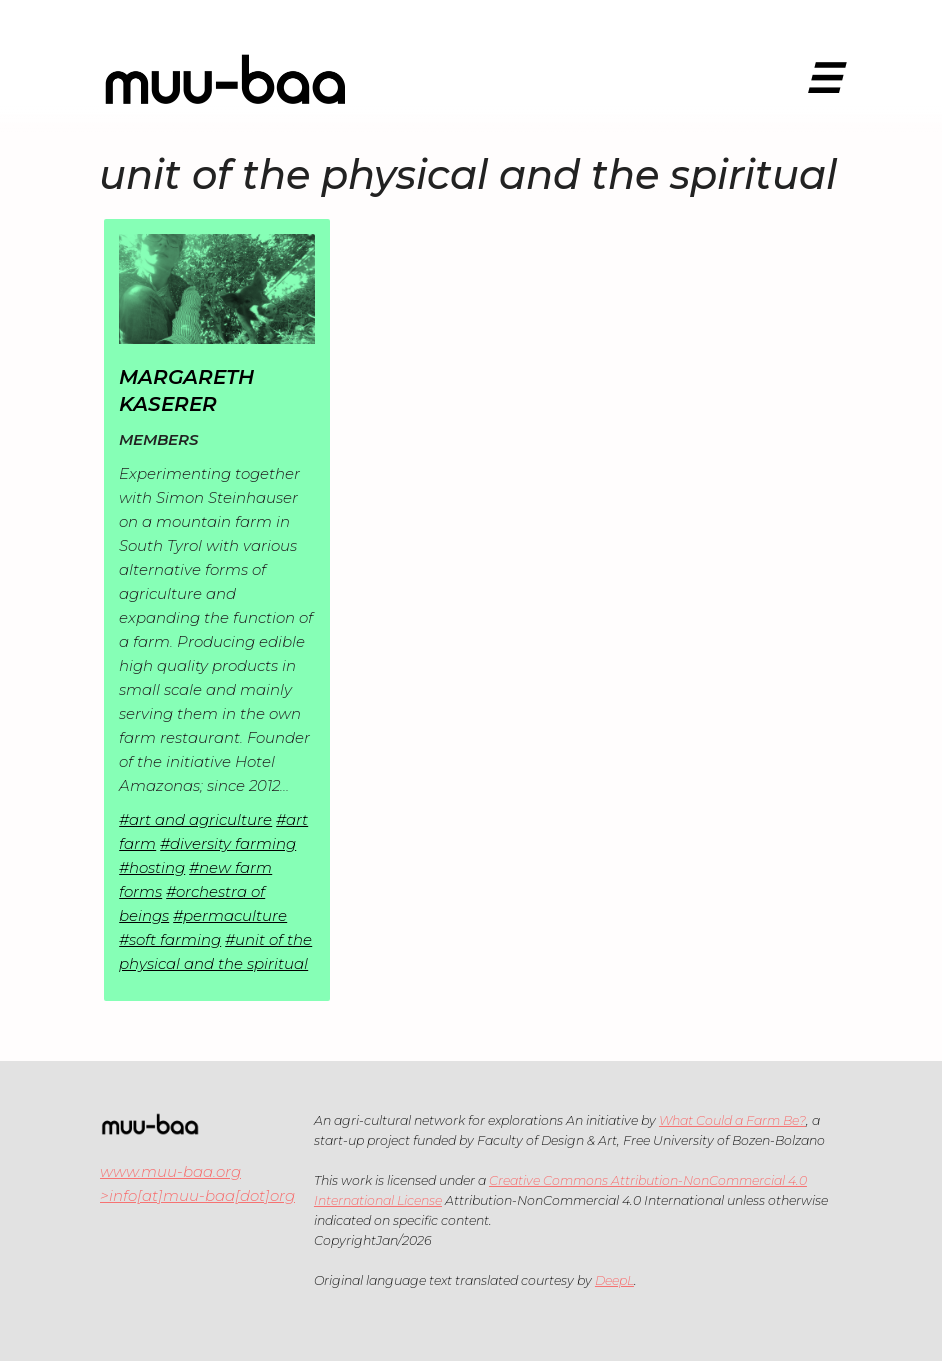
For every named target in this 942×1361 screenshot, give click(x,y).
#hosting (152, 867)
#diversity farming (228, 843)
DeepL (614, 1280)
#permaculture (230, 915)
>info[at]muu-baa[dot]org (197, 1195)
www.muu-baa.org (170, 1171)
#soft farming (170, 939)
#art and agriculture (195, 819)
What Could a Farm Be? (732, 1120)
